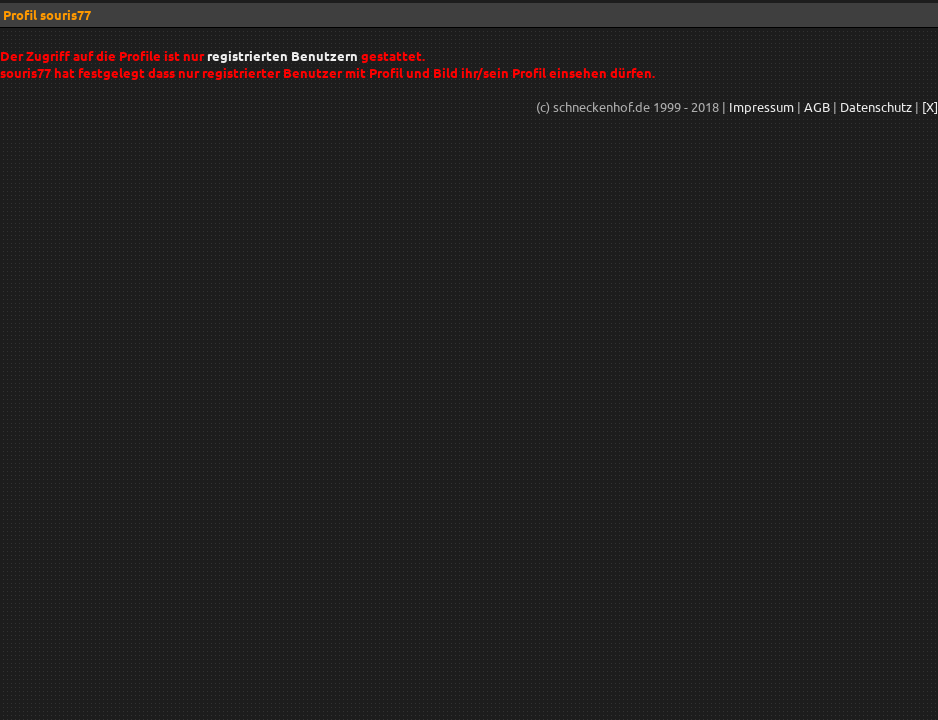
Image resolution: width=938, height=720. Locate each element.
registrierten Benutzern (282, 55)
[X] (930, 106)
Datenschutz (876, 106)
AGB (817, 106)
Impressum (761, 106)
